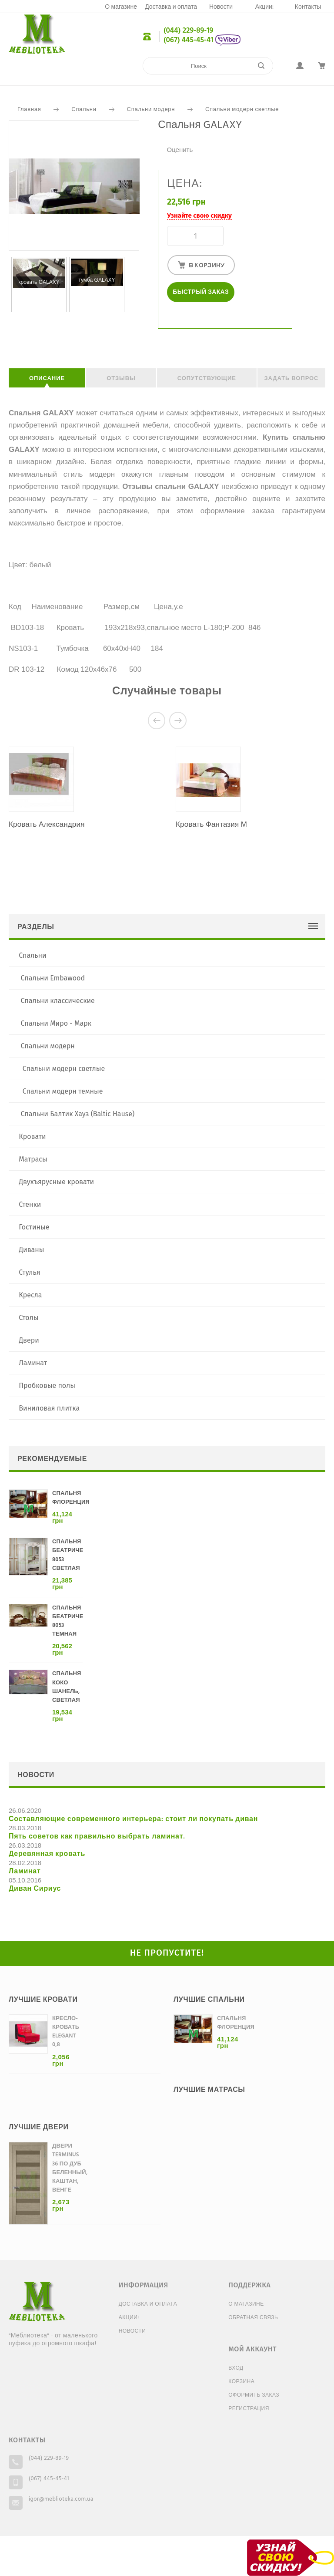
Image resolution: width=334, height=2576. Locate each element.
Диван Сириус (35, 1889)
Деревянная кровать (47, 1854)
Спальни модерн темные (63, 1091)
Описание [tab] (47, 378)
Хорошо (188, 140)
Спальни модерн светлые (242, 109)
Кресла (30, 1295)
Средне (179, 140)
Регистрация (248, 2408)
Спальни (83, 109)
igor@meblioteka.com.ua (61, 2499)
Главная (29, 109)
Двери (29, 1340)
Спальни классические (58, 1001)
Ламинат (33, 1363)
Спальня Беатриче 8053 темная (68, 1621)
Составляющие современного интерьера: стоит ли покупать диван (133, 1819)
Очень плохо (162, 140)
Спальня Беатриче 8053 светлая (68, 1555)
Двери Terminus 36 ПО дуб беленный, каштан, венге (69, 2168)
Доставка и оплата (171, 7)
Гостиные (34, 1227)
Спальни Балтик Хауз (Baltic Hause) (78, 1114)
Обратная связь (253, 2317)
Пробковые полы (47, 1385)
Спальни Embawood (53, 978)
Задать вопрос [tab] (291, 378)
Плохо (171, 140)
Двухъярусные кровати (56, 1182)
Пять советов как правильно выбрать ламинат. (97, 1836)
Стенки (30, 1204)
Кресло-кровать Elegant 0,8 (65, 2031)
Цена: (185, 184)
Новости (221, 7)
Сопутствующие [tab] (206, 378)
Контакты (308, 7)
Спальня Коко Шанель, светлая (66, 1686)
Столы (28, 1317)
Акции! (264, 7)
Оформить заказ (253, 2395)
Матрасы (33, 1159)
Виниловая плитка (49, 1408)
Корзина (241, 2381)
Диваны (31, 1250)
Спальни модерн (151, 109)
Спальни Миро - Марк (56, 1023)
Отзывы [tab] (121, 378)
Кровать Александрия (47, 825)
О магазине (121, 7)
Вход (235, 2368)
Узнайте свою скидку (199, 215)
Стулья (29, 1272)
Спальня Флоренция (71, 1498)
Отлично (197, 140)
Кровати (32, 1136)
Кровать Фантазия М (211, 825)
